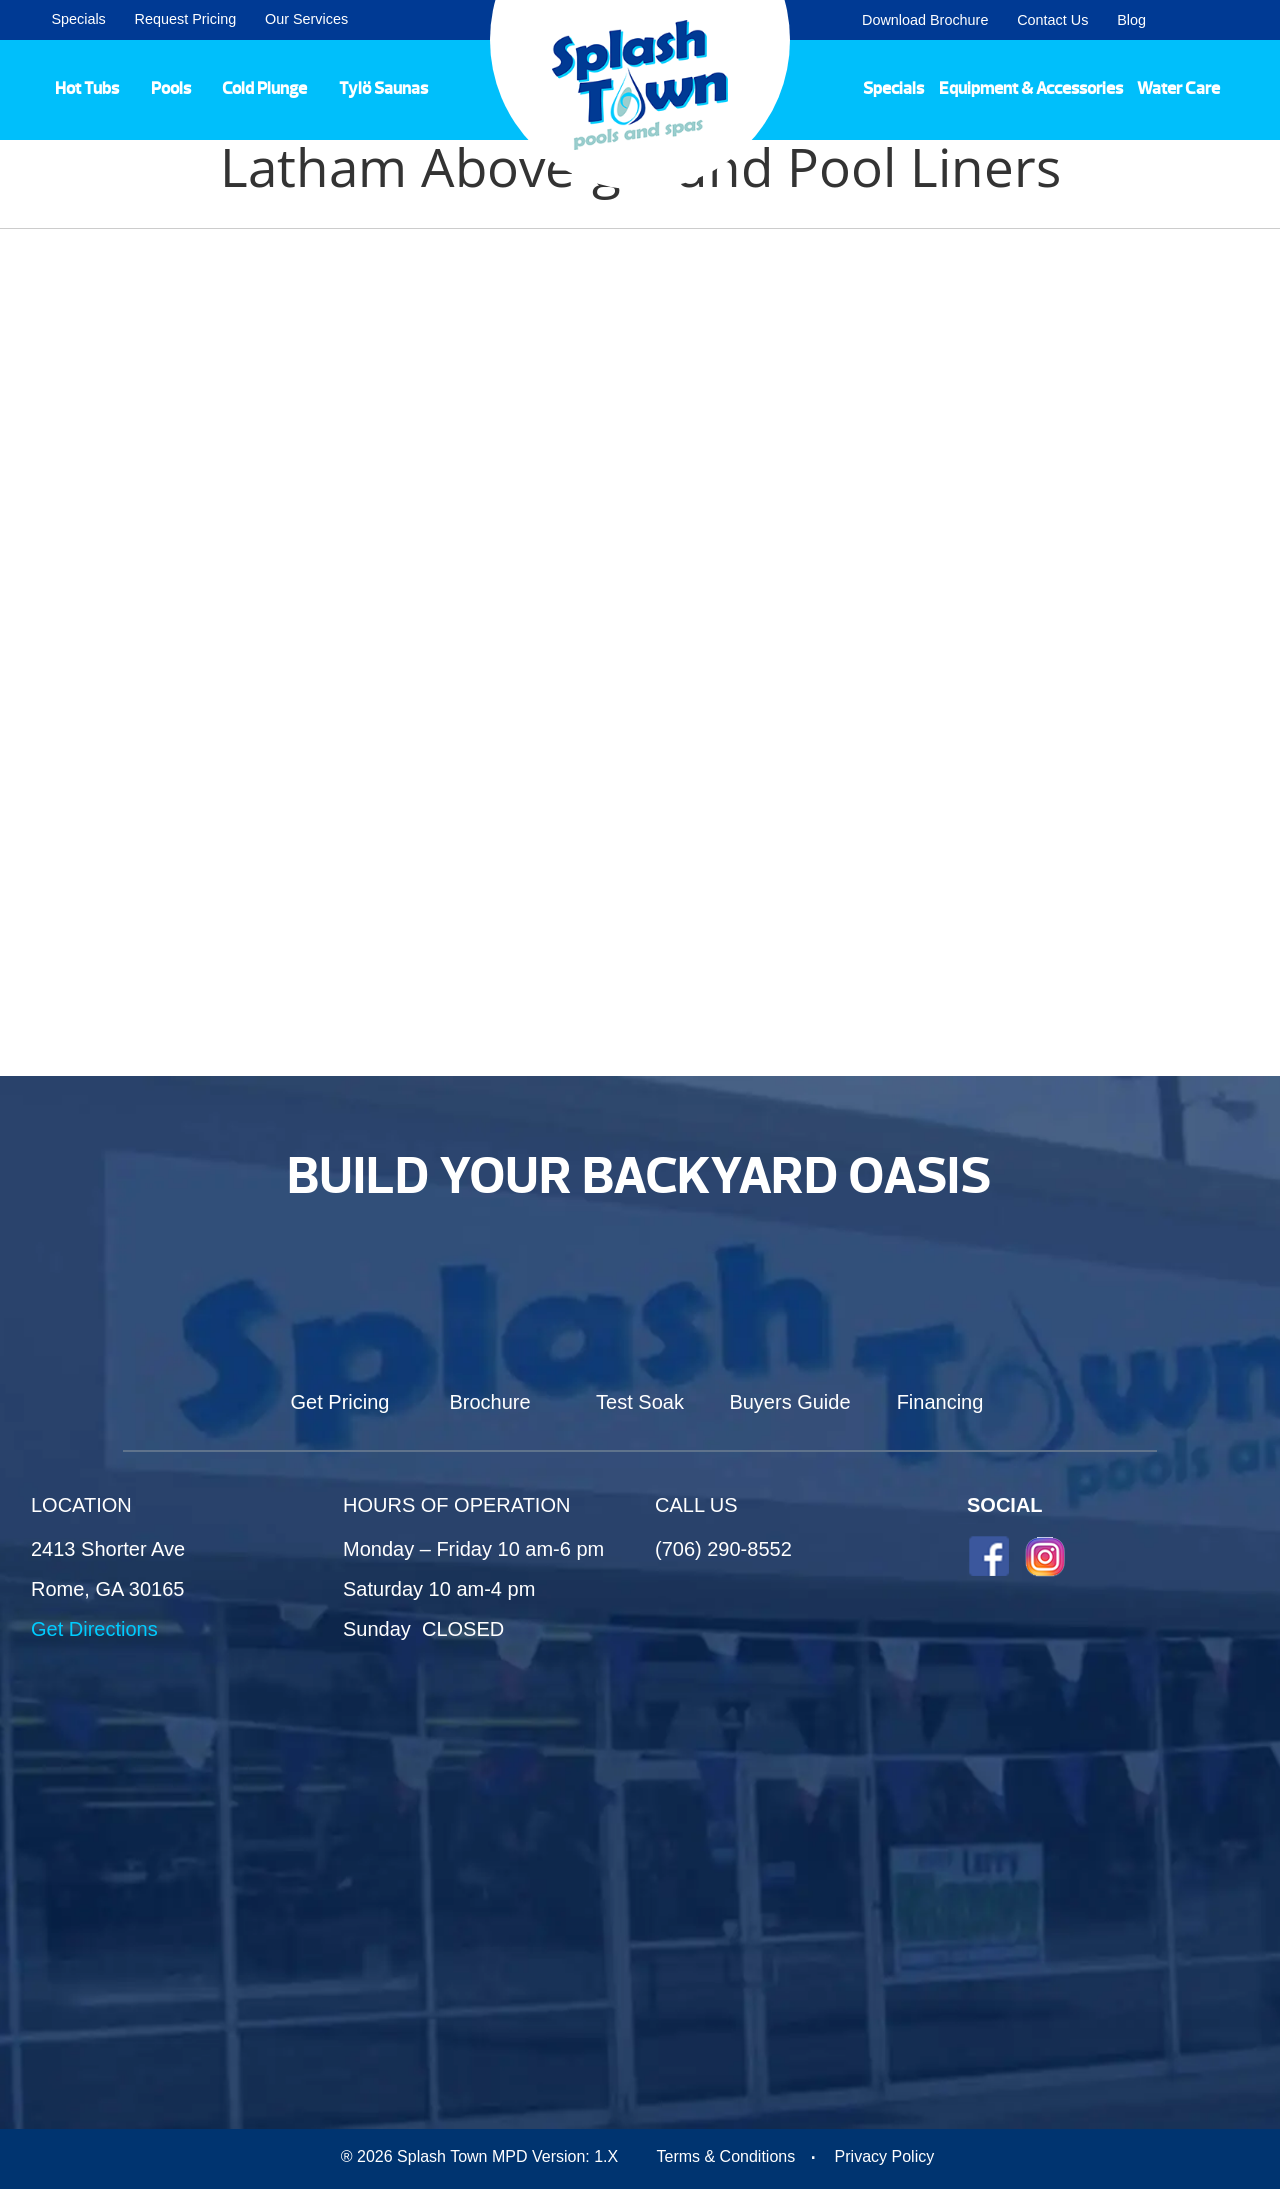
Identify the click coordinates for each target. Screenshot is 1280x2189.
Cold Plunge (264, 88)
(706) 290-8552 (723, 1549)
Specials (78, 19)
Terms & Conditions (725, 2156)
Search (1240, 20)
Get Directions (94, 1629)
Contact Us (1052, 20)
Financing (940, 1402)
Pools (171, 88)
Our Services (306, 19)
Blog (1131, 20)
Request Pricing (186, 19)
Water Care (1178, 88)
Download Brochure (925, 20)
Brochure (489, 1402)
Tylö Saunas (383, 88)
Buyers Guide (789, 1402)
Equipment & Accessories (1031, 88)
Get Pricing (340, 1402)
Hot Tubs (87, 88)
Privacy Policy (885, 2156)
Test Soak (640, 1402)
